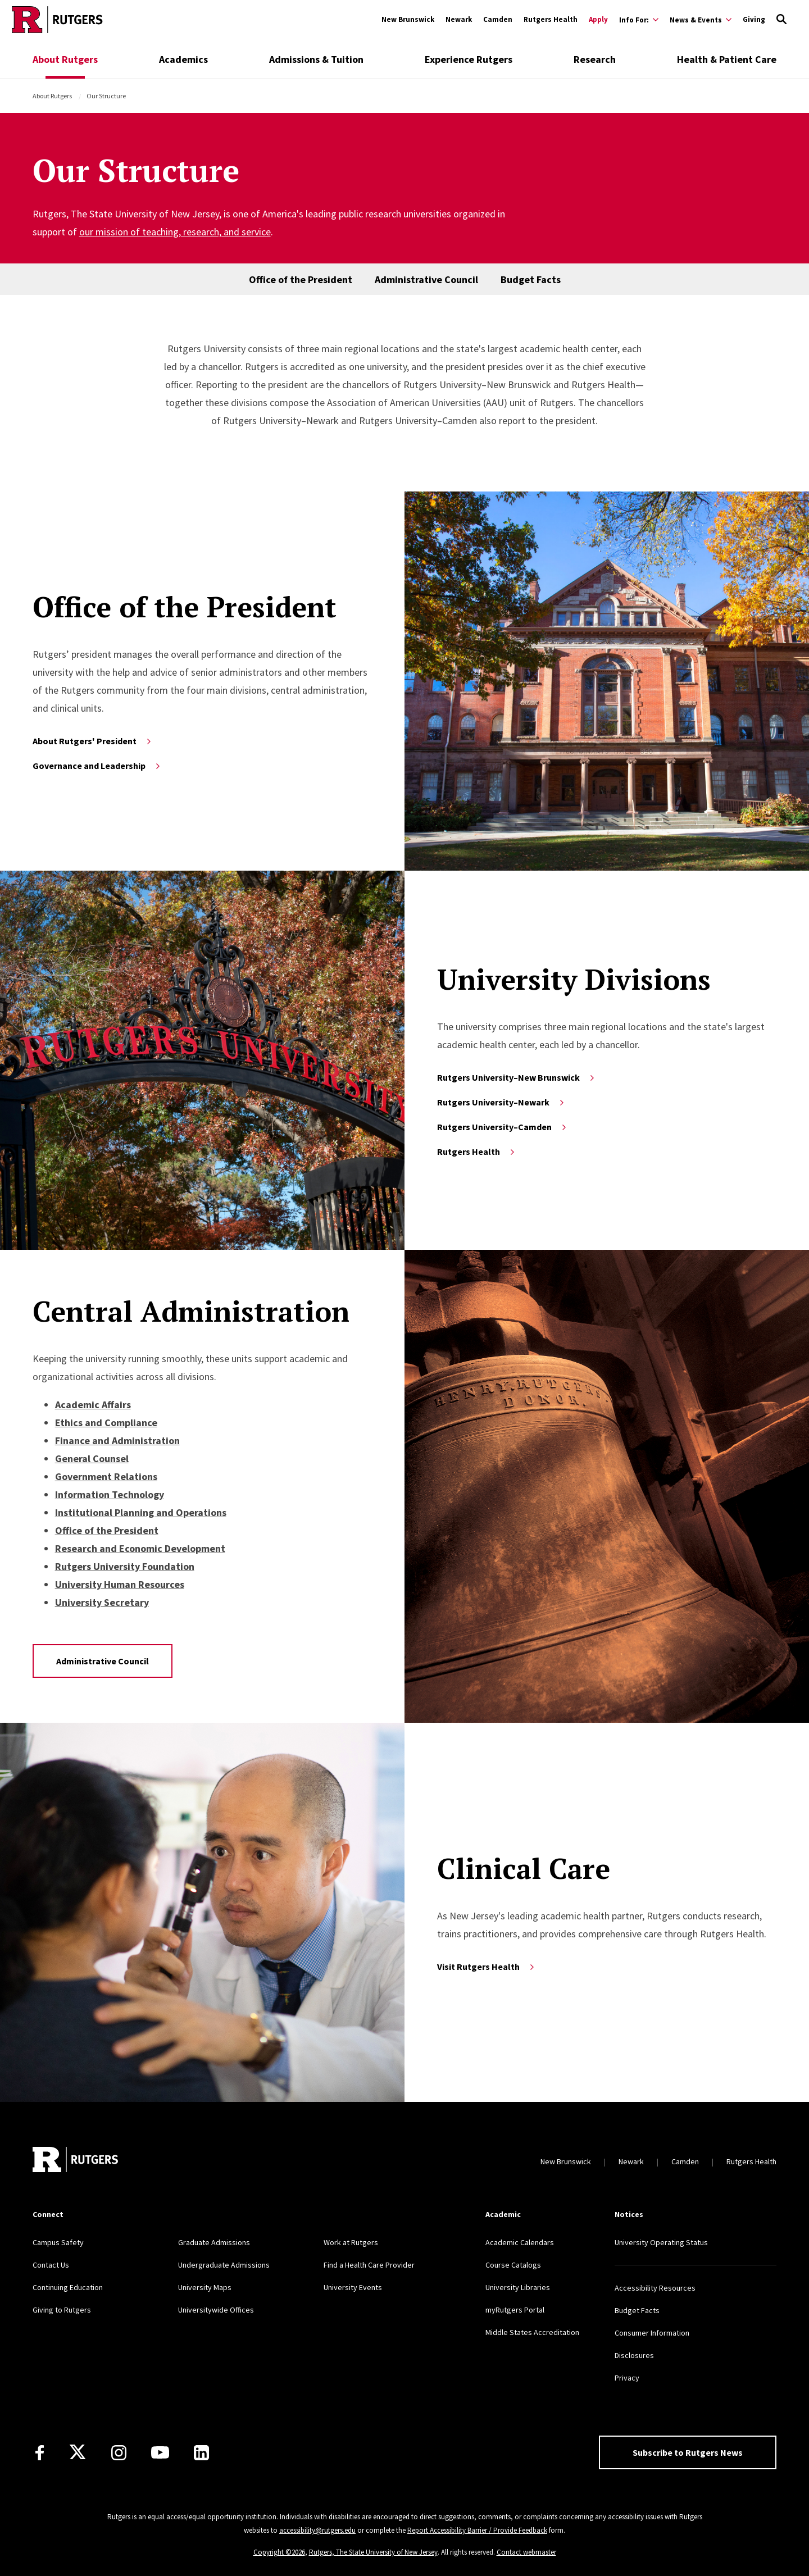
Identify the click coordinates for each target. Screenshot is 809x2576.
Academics (183, 59)
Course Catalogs (513, 2265)
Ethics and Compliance (106, 1422)
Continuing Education (68, 2287)
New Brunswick (407, 19)
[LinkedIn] (201, 2452)
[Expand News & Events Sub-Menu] (700, 19)
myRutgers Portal (514, 2310)
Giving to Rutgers (62, 2310)
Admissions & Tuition (316, 59)
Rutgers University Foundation (124, 1566)
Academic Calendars (519, 2242)
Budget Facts (531, 279)
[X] (78, 2452)
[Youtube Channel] (160, 2452)
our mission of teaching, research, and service (175, 231)
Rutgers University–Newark (501, 1102)
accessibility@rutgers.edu (317, 2530)
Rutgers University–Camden (502, 1126)
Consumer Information (652, 2333)
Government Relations (106, 1476)
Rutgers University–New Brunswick (516, 1077)
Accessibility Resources (655, 2288)
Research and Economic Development (140, 1548)
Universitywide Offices (216, 2310)
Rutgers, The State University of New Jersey (373, 2552)
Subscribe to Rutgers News (688, 2452)
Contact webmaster (526, 2552)
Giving (754, 19)
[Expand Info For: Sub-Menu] (638, 19)
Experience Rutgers (468, 59)
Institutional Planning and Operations (140, 1512)
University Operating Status (661, 2242)
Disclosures (634, 2355)
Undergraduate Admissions (224, 2265)
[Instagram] (118, 2452)
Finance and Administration (117, 1440)
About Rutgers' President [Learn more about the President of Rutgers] (93, 741)
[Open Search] (781, 20)
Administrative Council (426, 279)
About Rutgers (65, 59)
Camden (497, 19)
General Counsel (92, 1458)
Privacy (627, 2378)
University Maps (204, 2287)
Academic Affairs (93, 1404)
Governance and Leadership (97, 765)
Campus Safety (58, 2242)
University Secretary (102, 1602)
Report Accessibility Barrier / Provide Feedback (477, 2530)
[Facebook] (39, 2452)
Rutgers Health (551, 19)
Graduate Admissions (214, 2242)
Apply (598, 19)
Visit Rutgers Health (486, 1966)
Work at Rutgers (351, 2242)
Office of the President (300, 279)
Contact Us (51, 2265)
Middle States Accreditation (532, 2332)
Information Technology (109, 1494)
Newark (459, 19)
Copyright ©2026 (279, 2552)
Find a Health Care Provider (369, 2265)
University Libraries (517, 2287)
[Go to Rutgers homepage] (57, 19)
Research (595, 59)
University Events (353, 2287)
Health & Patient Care (726, 59)
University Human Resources (119, 1584)
